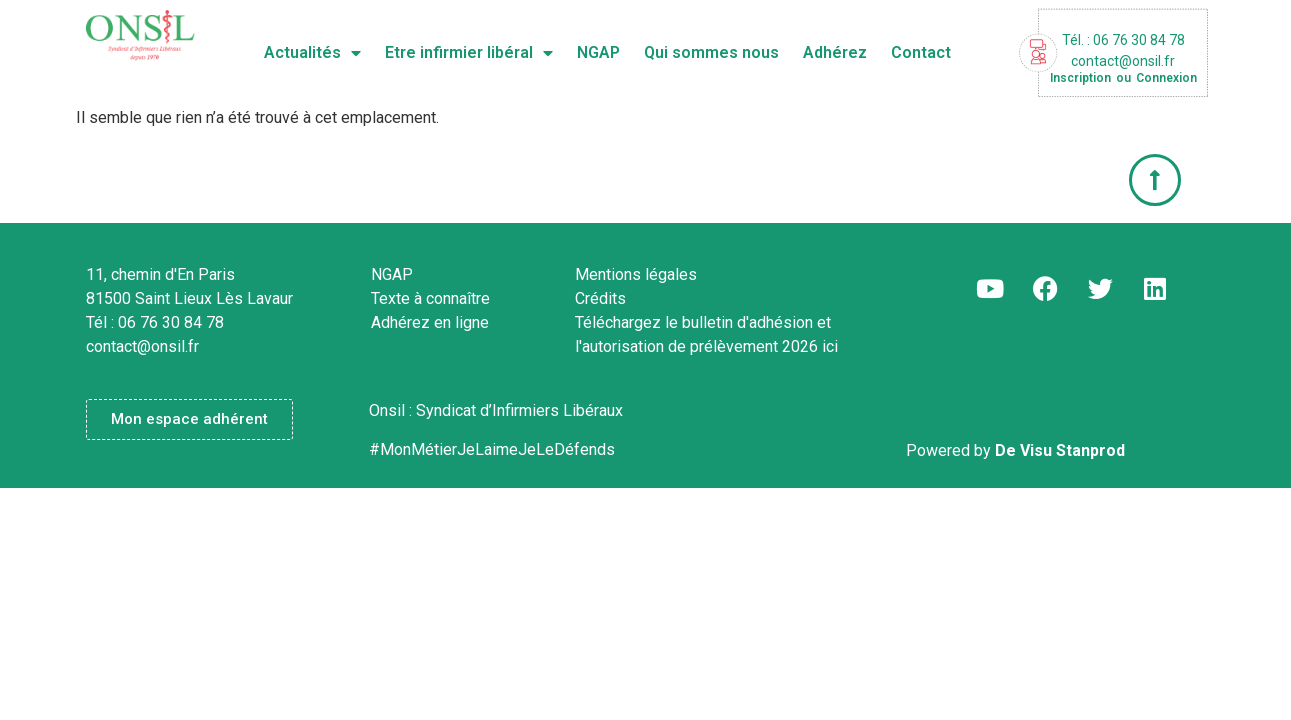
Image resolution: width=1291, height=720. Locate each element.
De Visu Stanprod (1060, 450)
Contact (921, 52)
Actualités (312, 53)
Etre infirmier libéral (469, 53)
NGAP (598, 52)
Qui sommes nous (711, 52)
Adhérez (835, 52)
